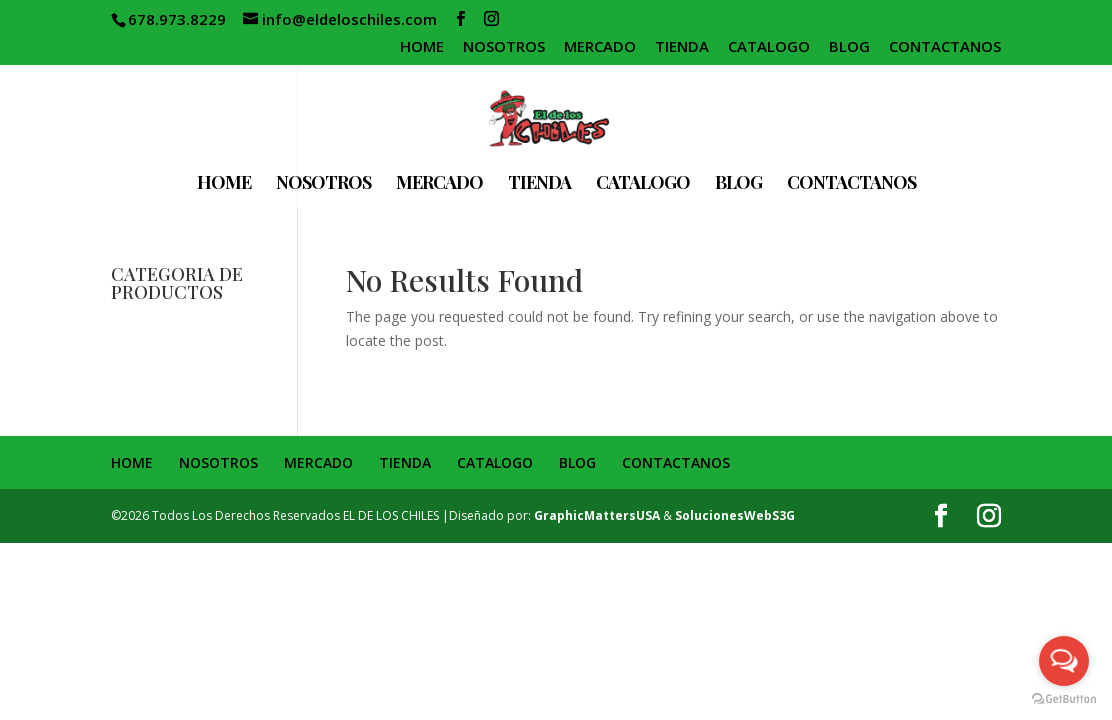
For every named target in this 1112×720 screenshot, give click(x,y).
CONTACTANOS (945, 47)
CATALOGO (769, 47)
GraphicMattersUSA (597, 515)
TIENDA (682, 47)
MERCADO (600, 47)
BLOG (849, 47)
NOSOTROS (504, 47)
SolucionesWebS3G (735, 515)
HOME (422, 47)
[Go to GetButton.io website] (1064, 699)
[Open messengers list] (1064, 661)
